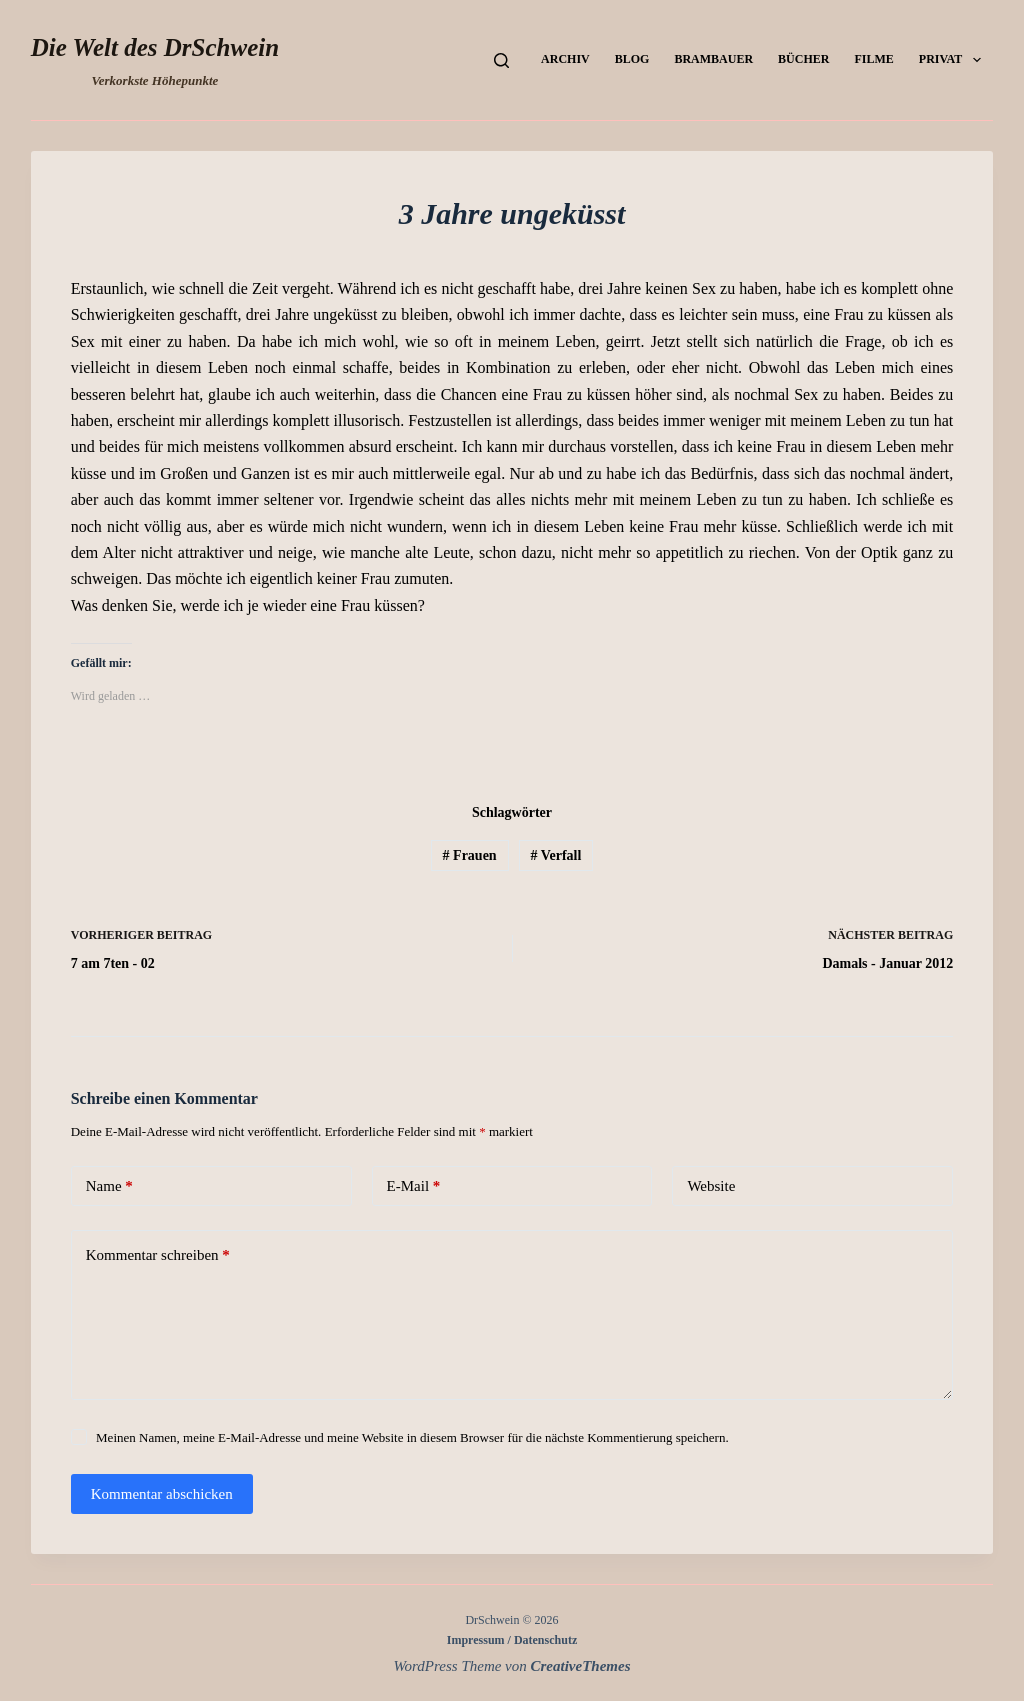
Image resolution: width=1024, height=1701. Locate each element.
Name (109, 1186)
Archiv (565, 59)
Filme (873, 59)
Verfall (555, 855)
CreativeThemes (581, 1666)
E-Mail (414, 1186)
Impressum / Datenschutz (512, 1640)
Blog (632, 59)
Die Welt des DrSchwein (155, 47)
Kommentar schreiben (158, 1255)
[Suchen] (501, 60)
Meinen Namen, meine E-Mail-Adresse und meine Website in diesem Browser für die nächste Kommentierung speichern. (412, 1437)
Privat (954, 60)
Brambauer (713, 59)
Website (711, 1186)
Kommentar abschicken (162, 1494)
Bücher (803, 59)
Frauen (470, 855)
